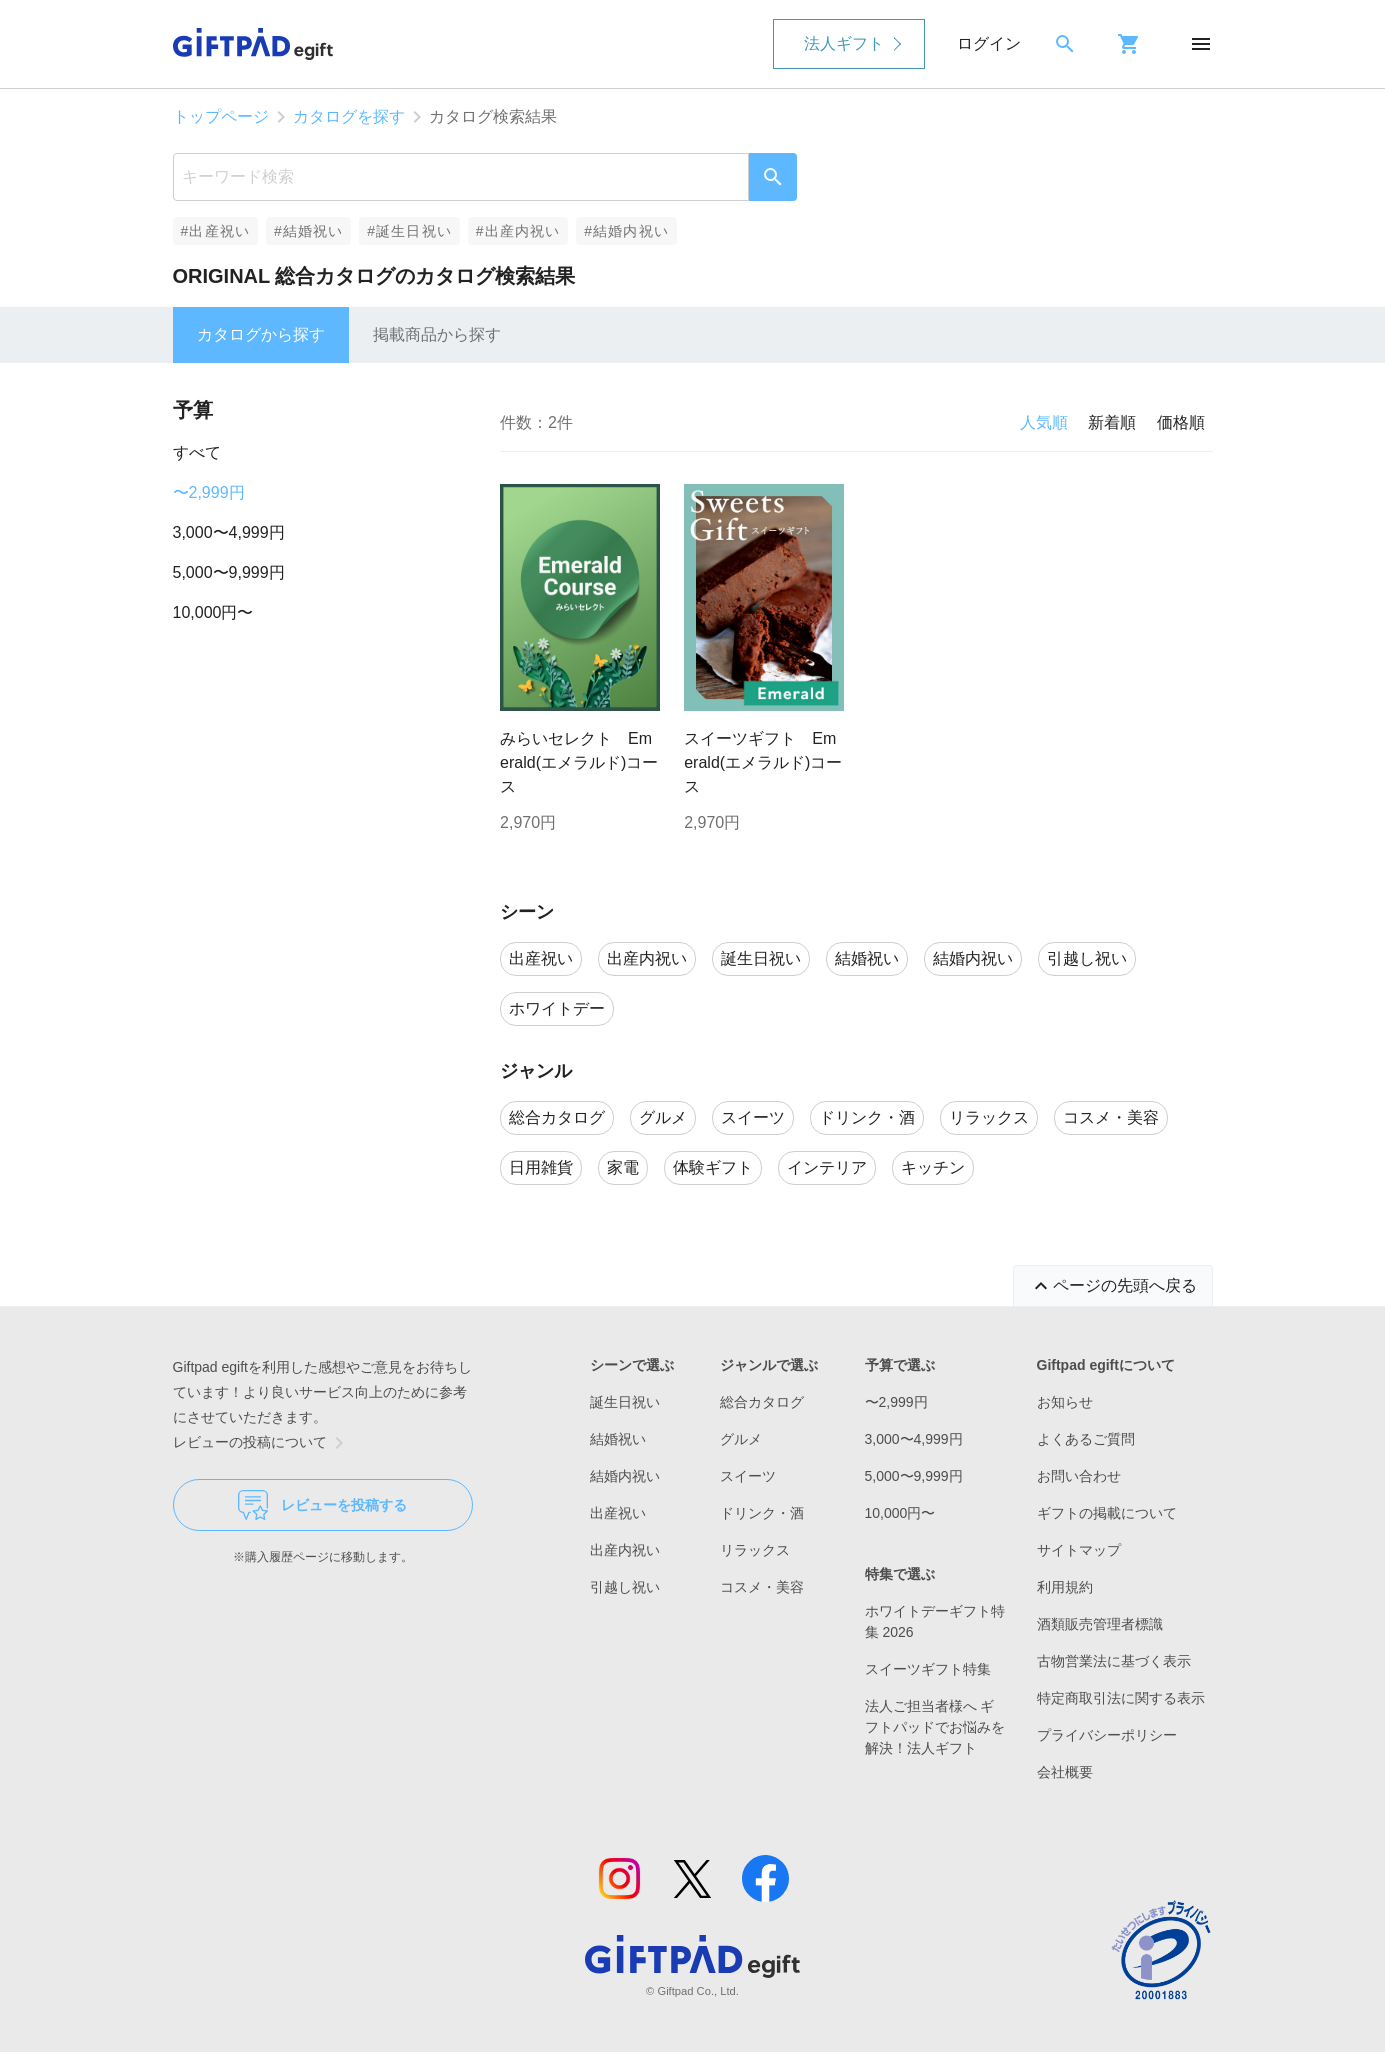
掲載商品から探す (437, 334)
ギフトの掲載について (1107, 1513)
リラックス (755, 1550)
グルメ (741, 1439)
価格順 (1181, 422)
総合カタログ (762, 1402)
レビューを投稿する (322, 1505)
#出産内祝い (518, 231)
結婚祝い (618, 1439)
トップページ (221, 116)
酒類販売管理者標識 (1100, 1624)
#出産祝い (215, 231)
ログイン (989, 43)
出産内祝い (625, 1550)
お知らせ (1065, 1402)
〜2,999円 (209, 492)
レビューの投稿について (262, 1443)
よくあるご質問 (1086, 1439)
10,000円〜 (213, 612)
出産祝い (618, 1513)
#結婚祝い (308, 231)
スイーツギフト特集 (928, 1669)
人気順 (1044, 422)
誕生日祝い (625, 1402)
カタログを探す (349, 116)
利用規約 (1065, 1587)
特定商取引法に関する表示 (1121, 1698)
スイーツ (748, 1476)
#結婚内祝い (626, 231)
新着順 (1112, 422)
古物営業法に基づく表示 (1114, 1661)
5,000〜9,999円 (229, 572)
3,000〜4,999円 (229, 532)
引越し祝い (625, 1587)
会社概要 (1065, 1772)
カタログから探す (261, 334)
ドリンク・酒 (762, 1513)
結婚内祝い (625, 1476)
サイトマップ (1079, 1550)
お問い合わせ (1079, 1476)
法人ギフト (844, 43)
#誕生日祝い (409, 231)
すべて (197, 452)
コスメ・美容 (762, 1587)
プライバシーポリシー (1107, 1735)
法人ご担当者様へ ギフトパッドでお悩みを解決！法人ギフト (935, 1727)
